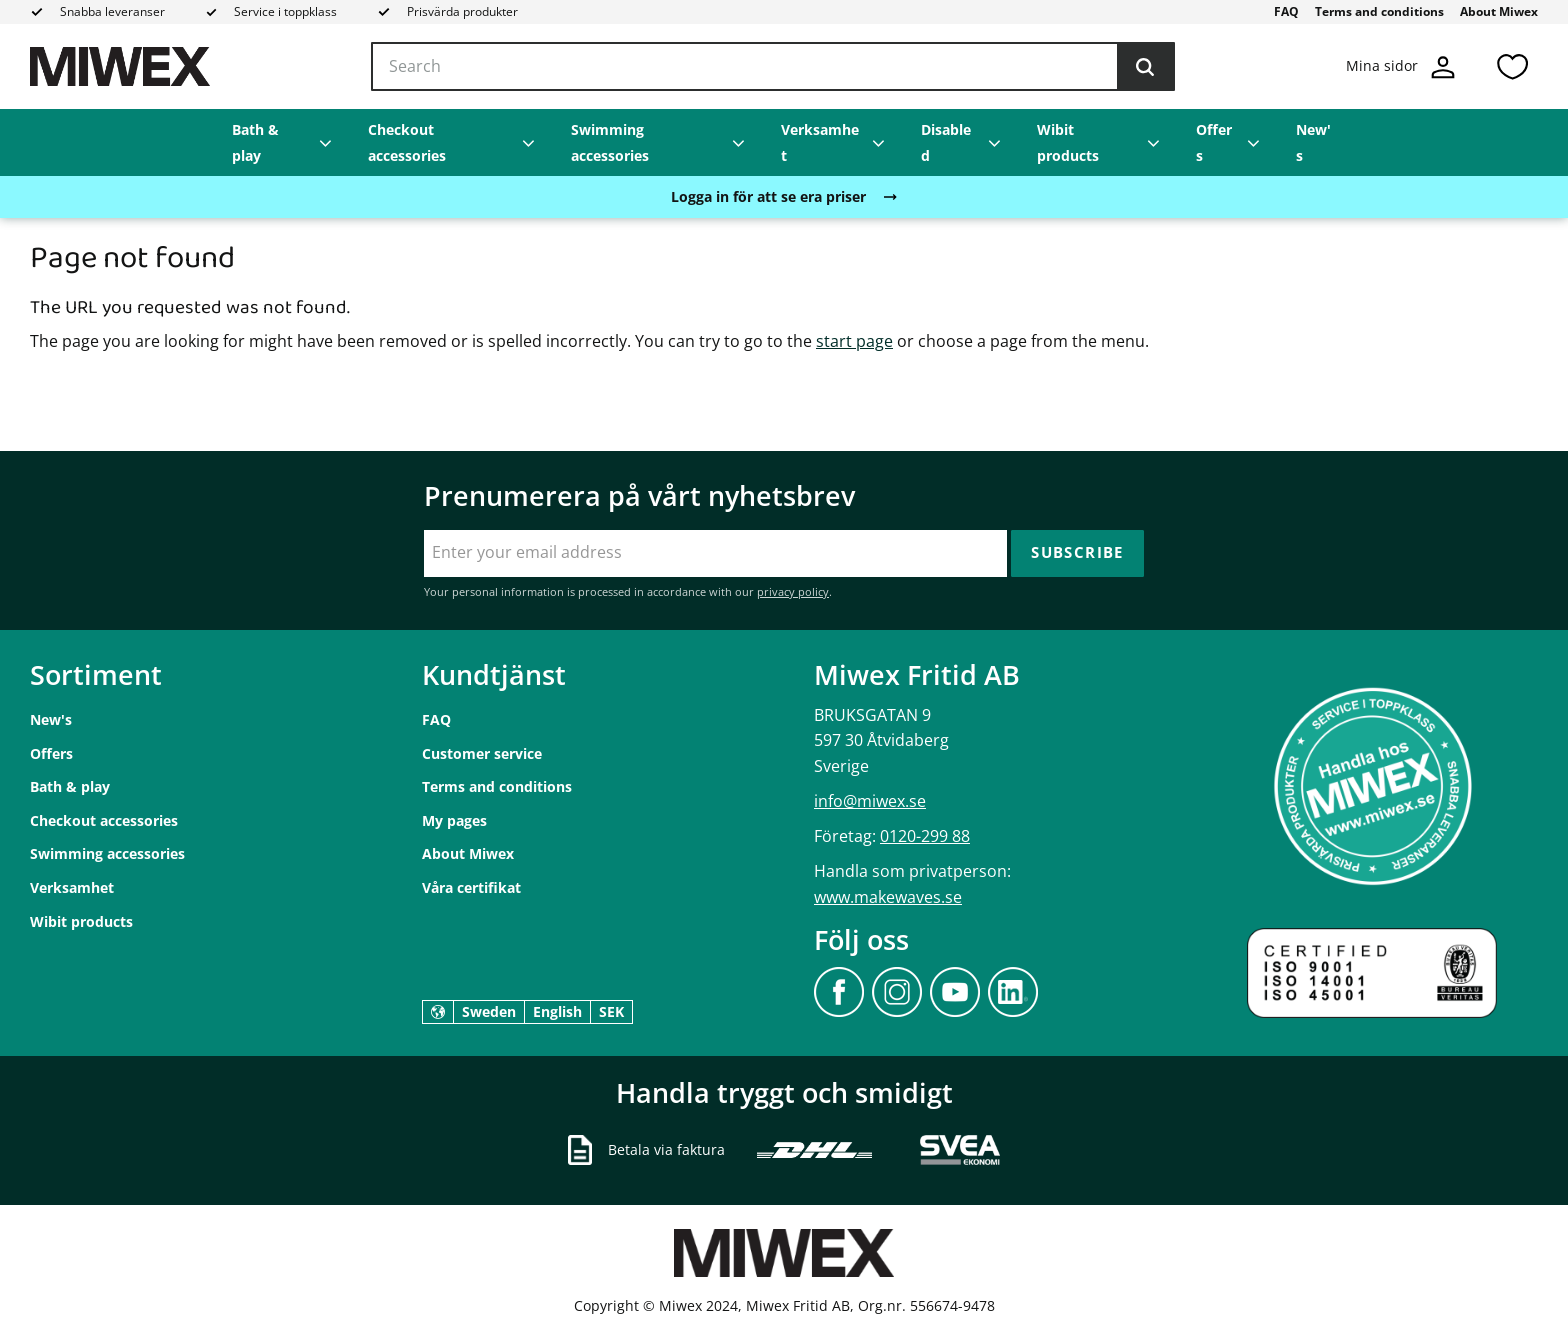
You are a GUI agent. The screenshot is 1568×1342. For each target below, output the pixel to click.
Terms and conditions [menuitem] (1379, 11)
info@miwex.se (870, 801)
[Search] (1145, 67)
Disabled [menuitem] (946, 142)
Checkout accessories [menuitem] (407, 142)
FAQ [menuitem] (1286, 11)
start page (854, 341)
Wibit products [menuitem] (1068, 142)
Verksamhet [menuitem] (820, 142)
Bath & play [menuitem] (255, 142)
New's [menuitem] (1313, 142)
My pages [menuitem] (454, 820)
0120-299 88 (925, 836)
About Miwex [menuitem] (1499, 11)
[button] (1512, 66)
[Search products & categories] (773, 67)
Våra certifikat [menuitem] (471, 887)
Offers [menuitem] (1214, 142)
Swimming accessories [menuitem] (610, 142)
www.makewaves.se (888, 897)
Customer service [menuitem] (482, 753)
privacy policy (793, 591)
